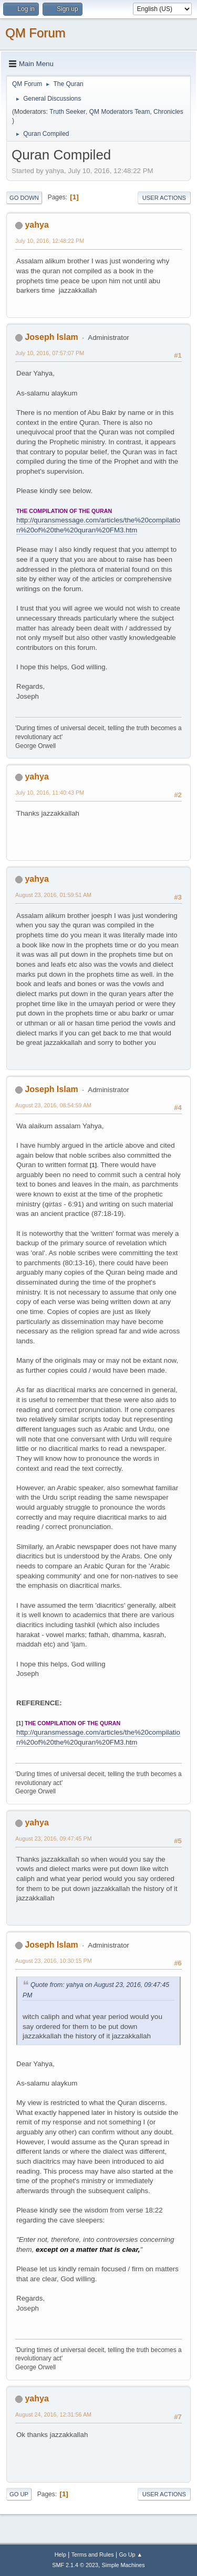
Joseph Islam (51, 337)
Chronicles (168, 111)
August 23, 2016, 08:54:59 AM (53, 1105)
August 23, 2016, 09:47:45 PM (53, 1838)
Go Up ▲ (130, 2554)
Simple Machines (123, 2565)
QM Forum (35, 33)
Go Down (24, 198)
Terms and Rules (92, 2554)
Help (60, 2554)
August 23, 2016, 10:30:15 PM (53, 1961)
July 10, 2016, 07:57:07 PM (49, 353)
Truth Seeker (67, 111)
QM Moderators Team (119, 111)
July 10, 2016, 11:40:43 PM (49, 792)
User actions (164, 198)
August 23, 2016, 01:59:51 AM (53, 895)
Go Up (18, 2494)
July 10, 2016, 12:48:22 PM (49, 241)
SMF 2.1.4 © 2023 (75, 2565)
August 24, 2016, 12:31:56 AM (53, 2414)
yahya (36, 224)
